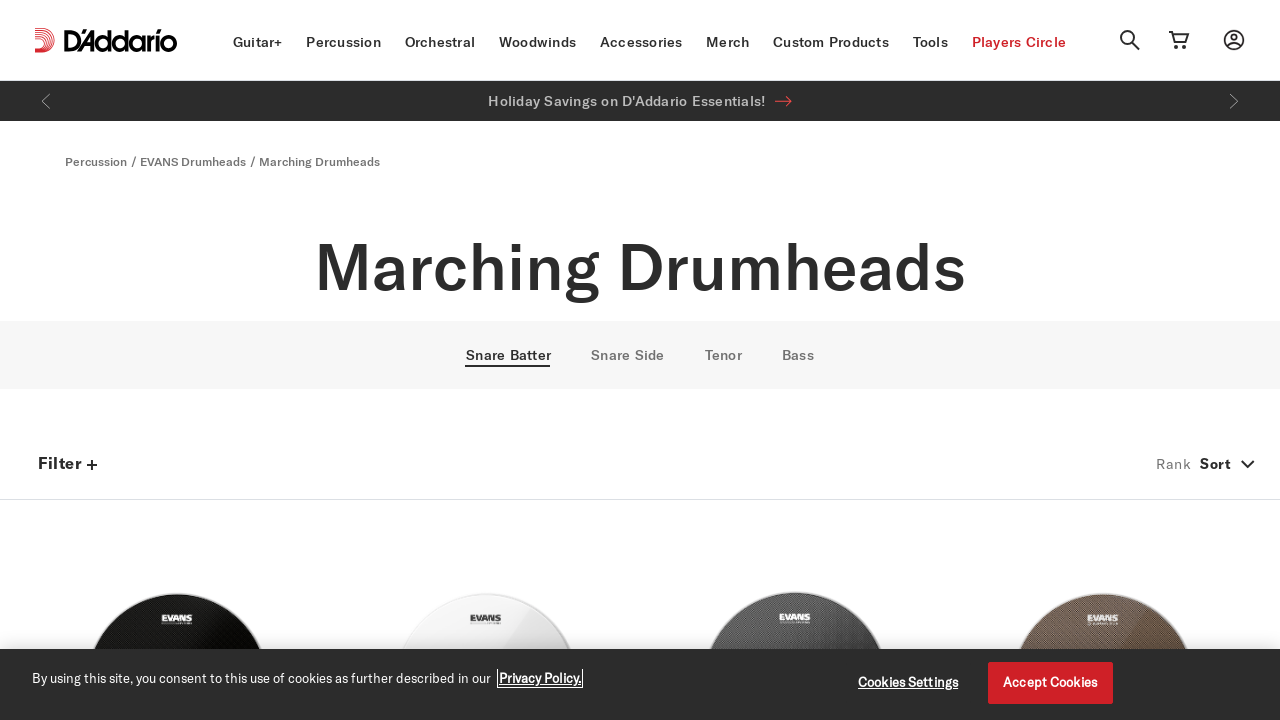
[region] (640, 684)
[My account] (1234, 40)
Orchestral (440, 42)
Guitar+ (258, 42)
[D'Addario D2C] (120, 40)
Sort (1215, 464)
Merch (727, 42)
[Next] (1234, 101)
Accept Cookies (1050, 682)
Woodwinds (537, 42)
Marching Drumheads (319, 161)
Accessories (641, 42)
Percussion (343, 42)
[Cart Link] (1179, 40)
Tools (930, 42)
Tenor (723, 355)
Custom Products (831, 42)
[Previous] (46, 101)
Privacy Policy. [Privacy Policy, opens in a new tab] (540, 678)
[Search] (1130, 40)
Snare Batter (508, 355)
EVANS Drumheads (193, 161)
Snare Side (628, 355)
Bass (798, 355)
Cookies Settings (908, 682)
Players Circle (1019, 42)
